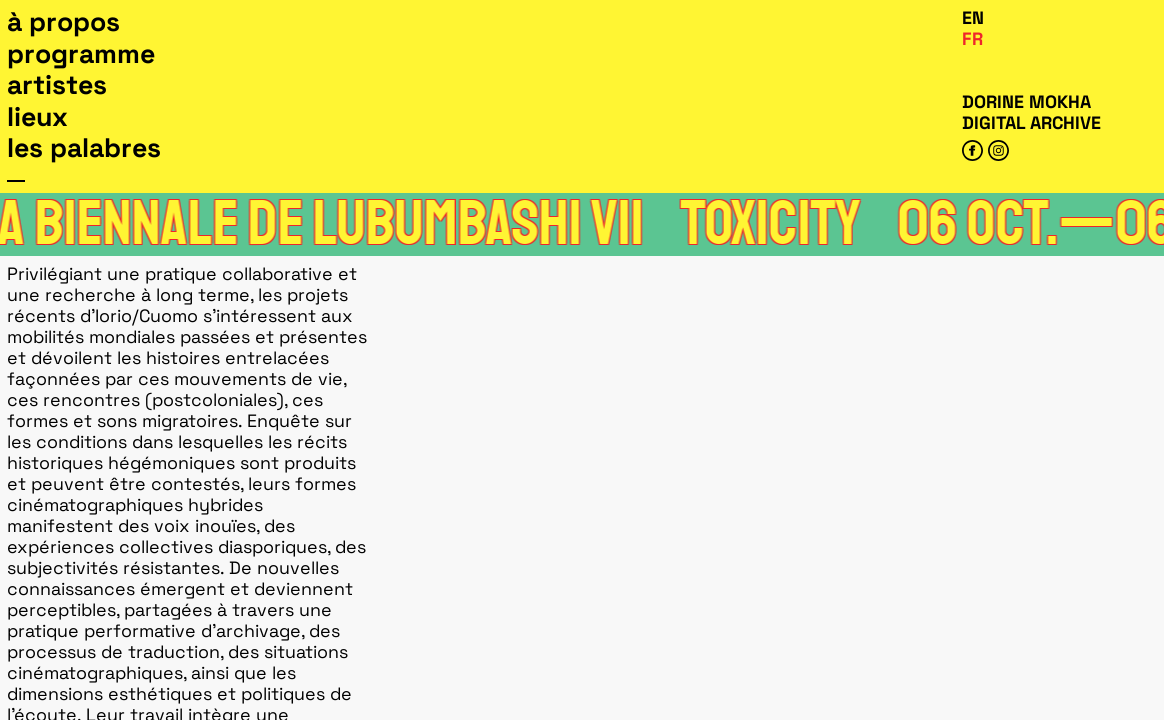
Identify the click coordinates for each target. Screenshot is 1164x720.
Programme (81, 54)
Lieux (37, 117)
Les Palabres (84, 148)
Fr (972, 38)
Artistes (57, 85)
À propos (63, 22)
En (973, 17)
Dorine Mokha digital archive (1031, 112)
